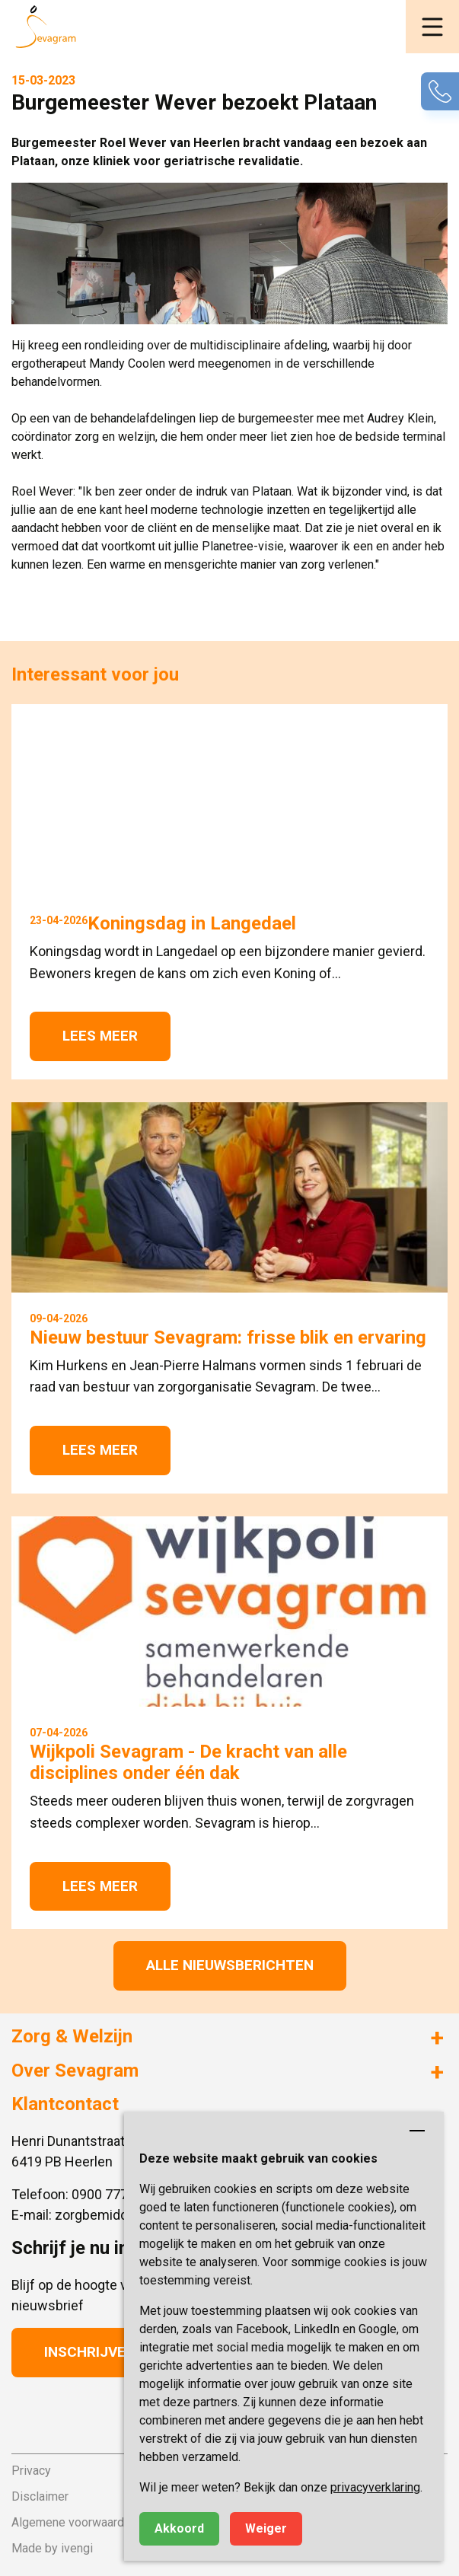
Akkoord (179, 2528)
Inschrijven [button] (89, 2352)
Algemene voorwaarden (74, 2522)
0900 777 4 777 (118, 2194)
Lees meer (100, 1035)
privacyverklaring (375, 2487)
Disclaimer (40, 2496)
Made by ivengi (52, 2548)
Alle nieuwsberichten (230, 1965)
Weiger (266, 2528)
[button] (432, 26)
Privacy (31, 2470)
